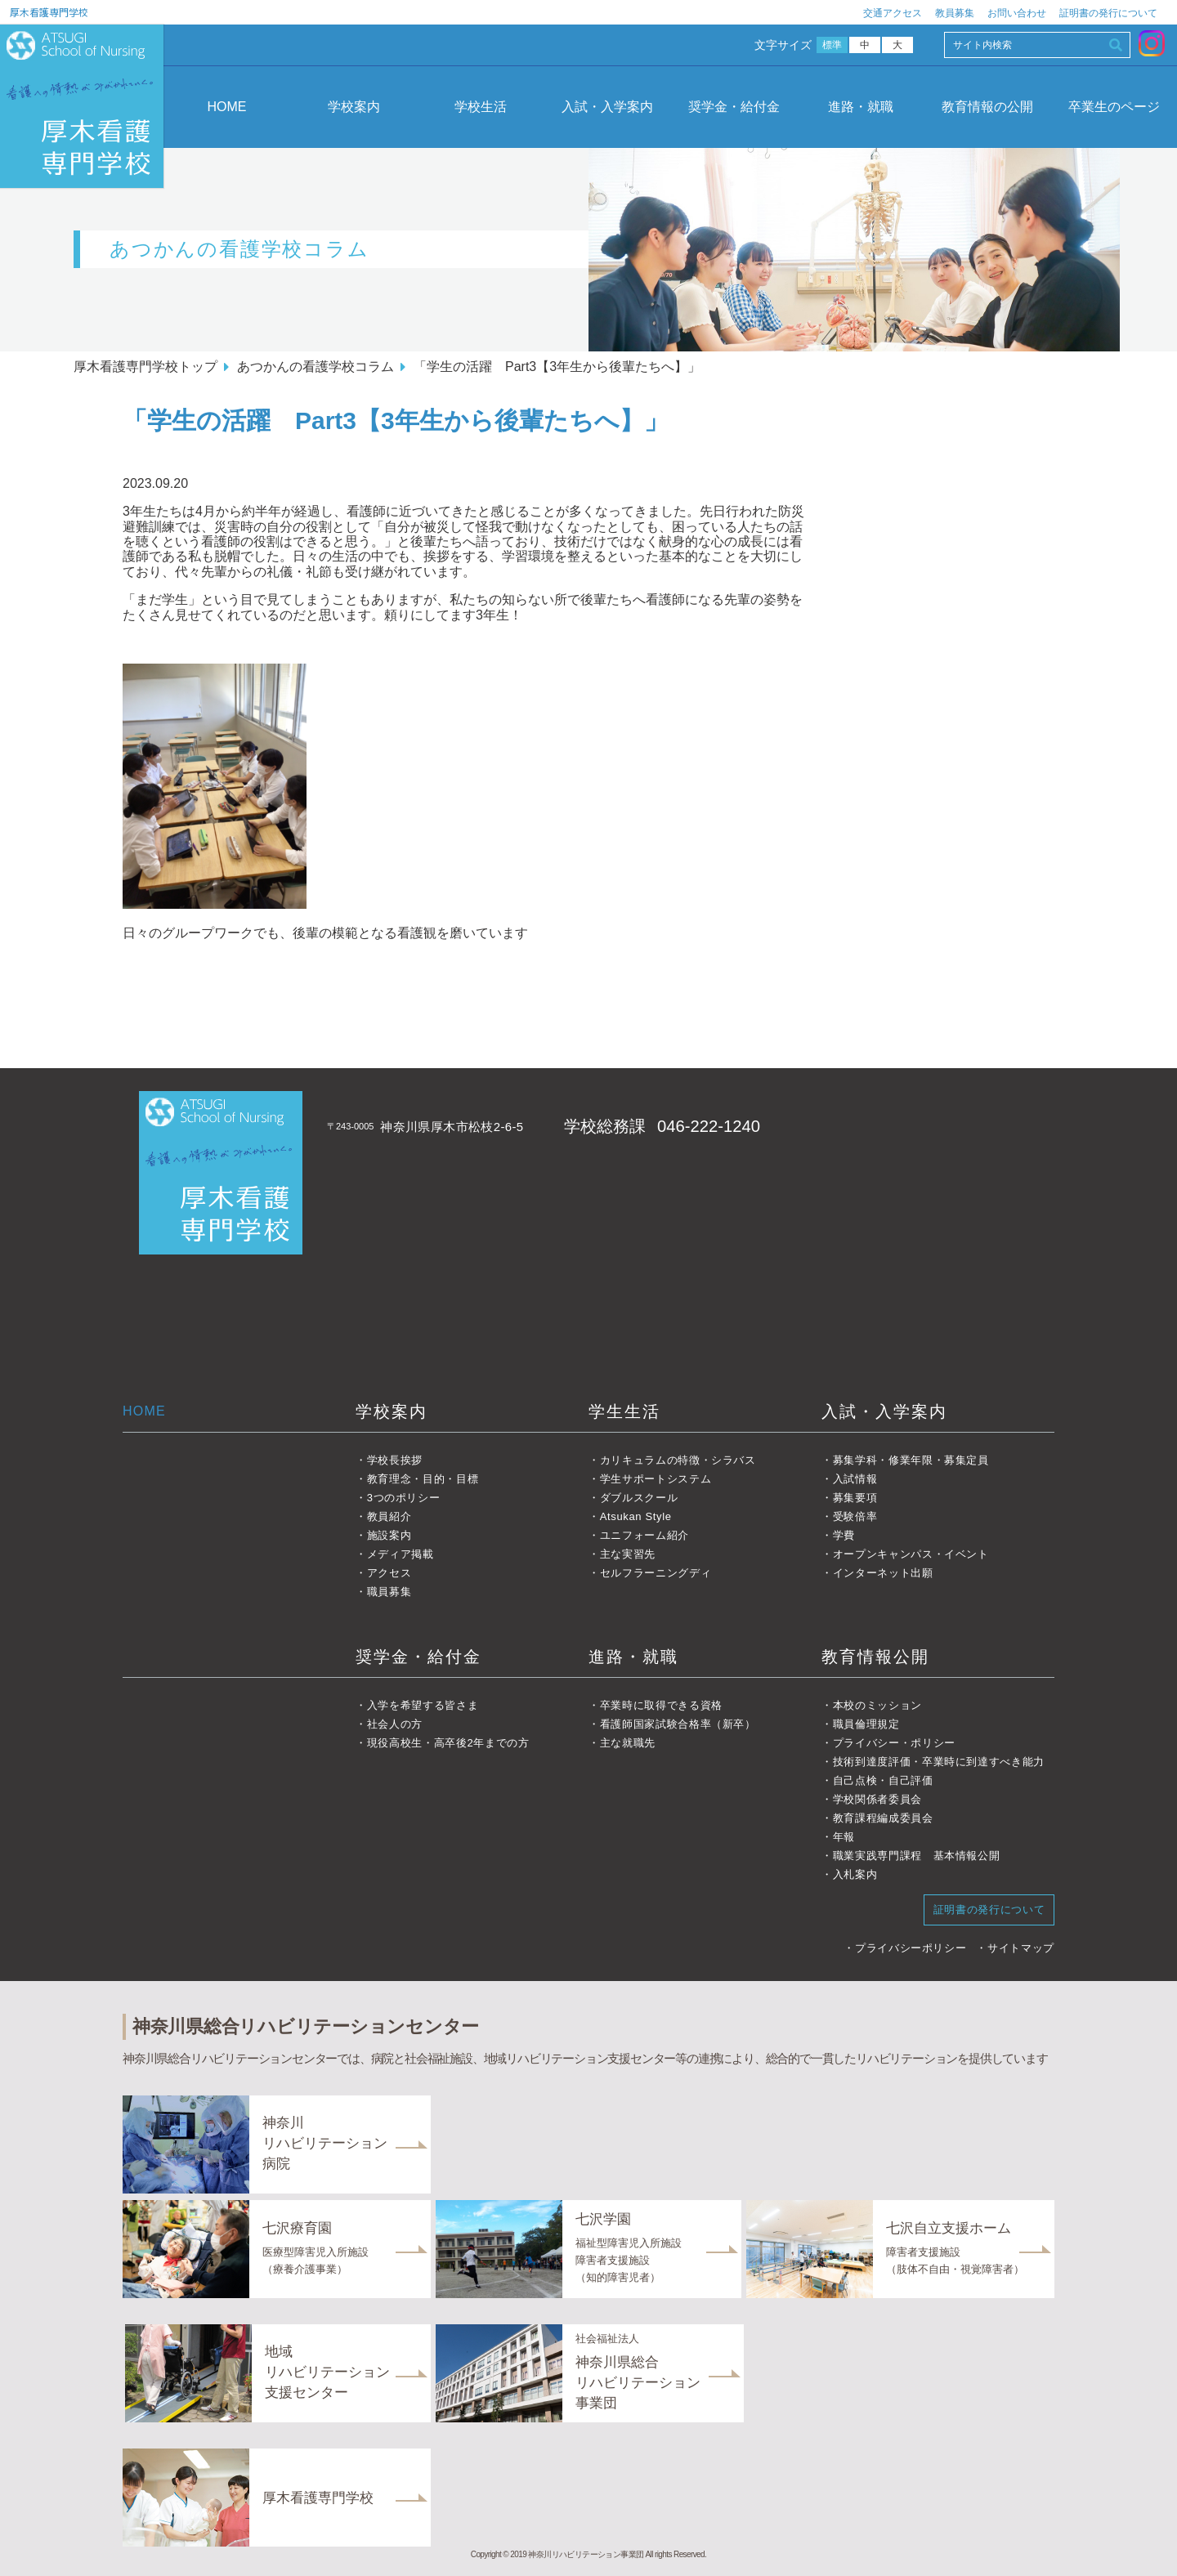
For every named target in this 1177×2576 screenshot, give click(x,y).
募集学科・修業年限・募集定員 (911, 1460)
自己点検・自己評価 (883, 1780)
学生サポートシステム (656, 1479)
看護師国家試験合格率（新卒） (678, 1724)
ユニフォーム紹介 (644, 1535)
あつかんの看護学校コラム (315, 366)
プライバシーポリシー (911, 1948)
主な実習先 (628, 1554)
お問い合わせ (1016, 13)
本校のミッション (877, 1705)
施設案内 (389, 1535)
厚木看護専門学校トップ (145, 366)
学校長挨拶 (395, 1460)
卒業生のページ (1114, 107)
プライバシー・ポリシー (894, 1743)
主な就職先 (628, 1743)
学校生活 (480, 107)
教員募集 (954, 13)
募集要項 (855, 1497)
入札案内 (855, 1874)
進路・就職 (860, 107)
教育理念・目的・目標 (423, 1479)
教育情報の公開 (987, 107)
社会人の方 (395, 1724)
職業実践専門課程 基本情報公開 (916, 1855)
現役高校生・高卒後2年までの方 (448, 1743)
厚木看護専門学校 (49, 12)
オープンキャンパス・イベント (911, 1554)
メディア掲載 (400, 1554)
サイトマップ (1020, 1948)
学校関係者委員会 (877, 1799)
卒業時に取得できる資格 (661, 1705)
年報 (844, 1837)
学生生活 (624, 1411)
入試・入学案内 (607, 107)
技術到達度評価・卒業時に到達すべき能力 (939, 1761)
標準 (832, 45)
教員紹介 (389, 1516)
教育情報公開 (875, 1657)
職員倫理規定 (866, 1724)
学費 (844, 1535)
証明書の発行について (1108, 13)
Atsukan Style (636, 1516)
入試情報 (855, 1479)
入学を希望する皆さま (423, 1705)
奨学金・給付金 (734, 107)
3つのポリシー (404, 1497)
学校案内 (354, 107)
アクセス (389, 1573)
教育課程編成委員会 (883, 1818)
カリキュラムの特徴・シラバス (678, 1460)
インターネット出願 (883, 1573)
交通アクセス (892, 13)
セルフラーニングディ (656, 1573)
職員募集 (389, 1591)
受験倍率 (855, 1516)
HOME (227, 107)
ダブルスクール (639, 1497)
